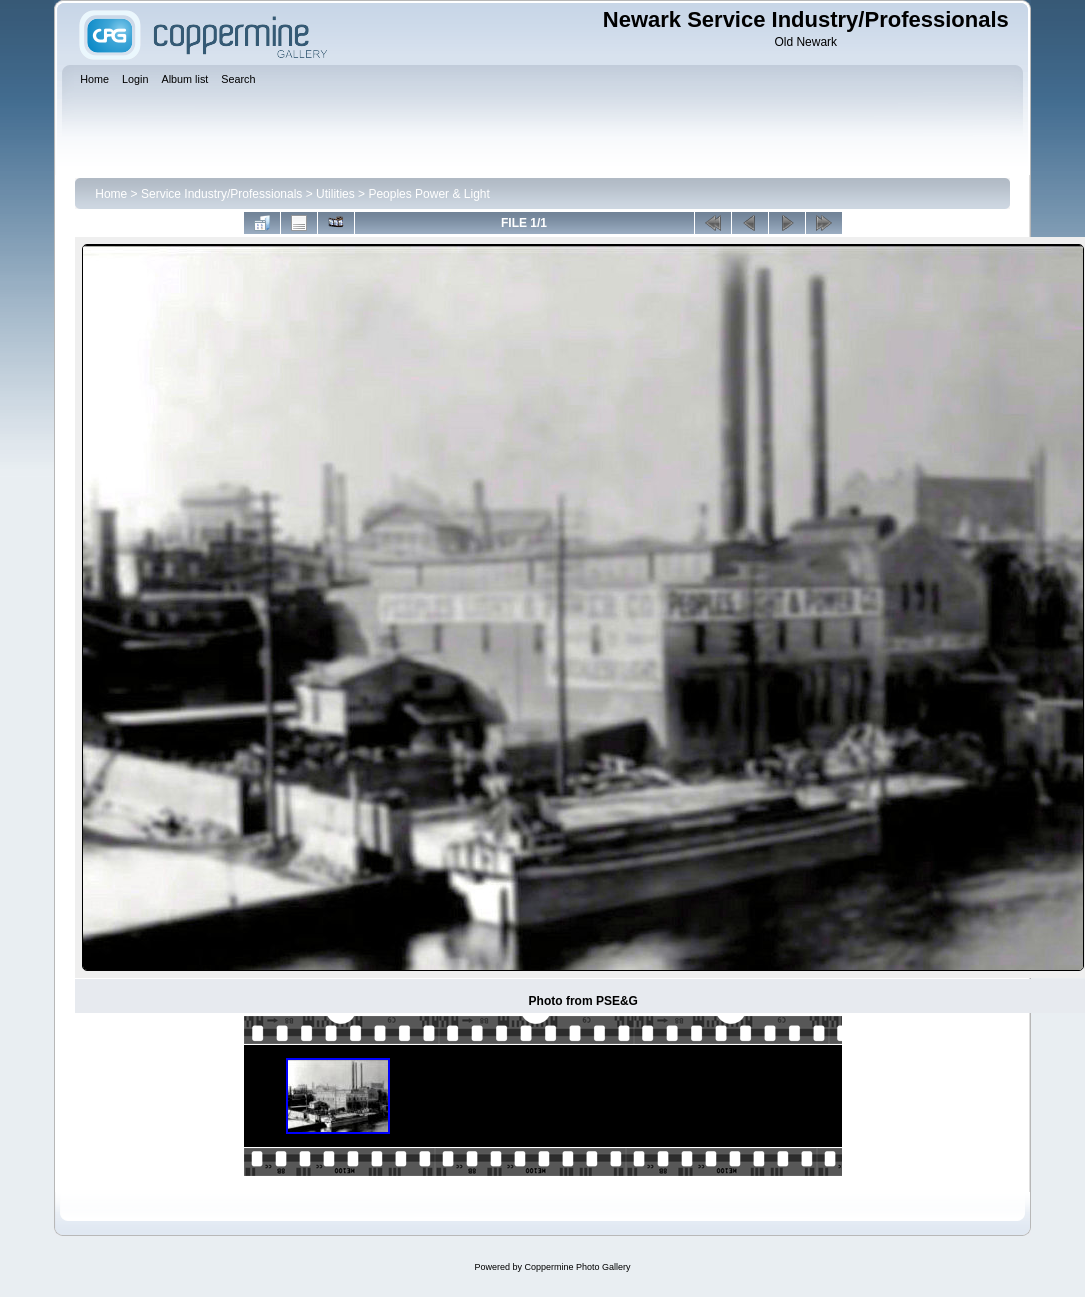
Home (111, 194)
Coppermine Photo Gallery (577, 1267)
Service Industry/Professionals (221, 194)
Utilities (335, 194)
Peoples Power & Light (428, 194)
